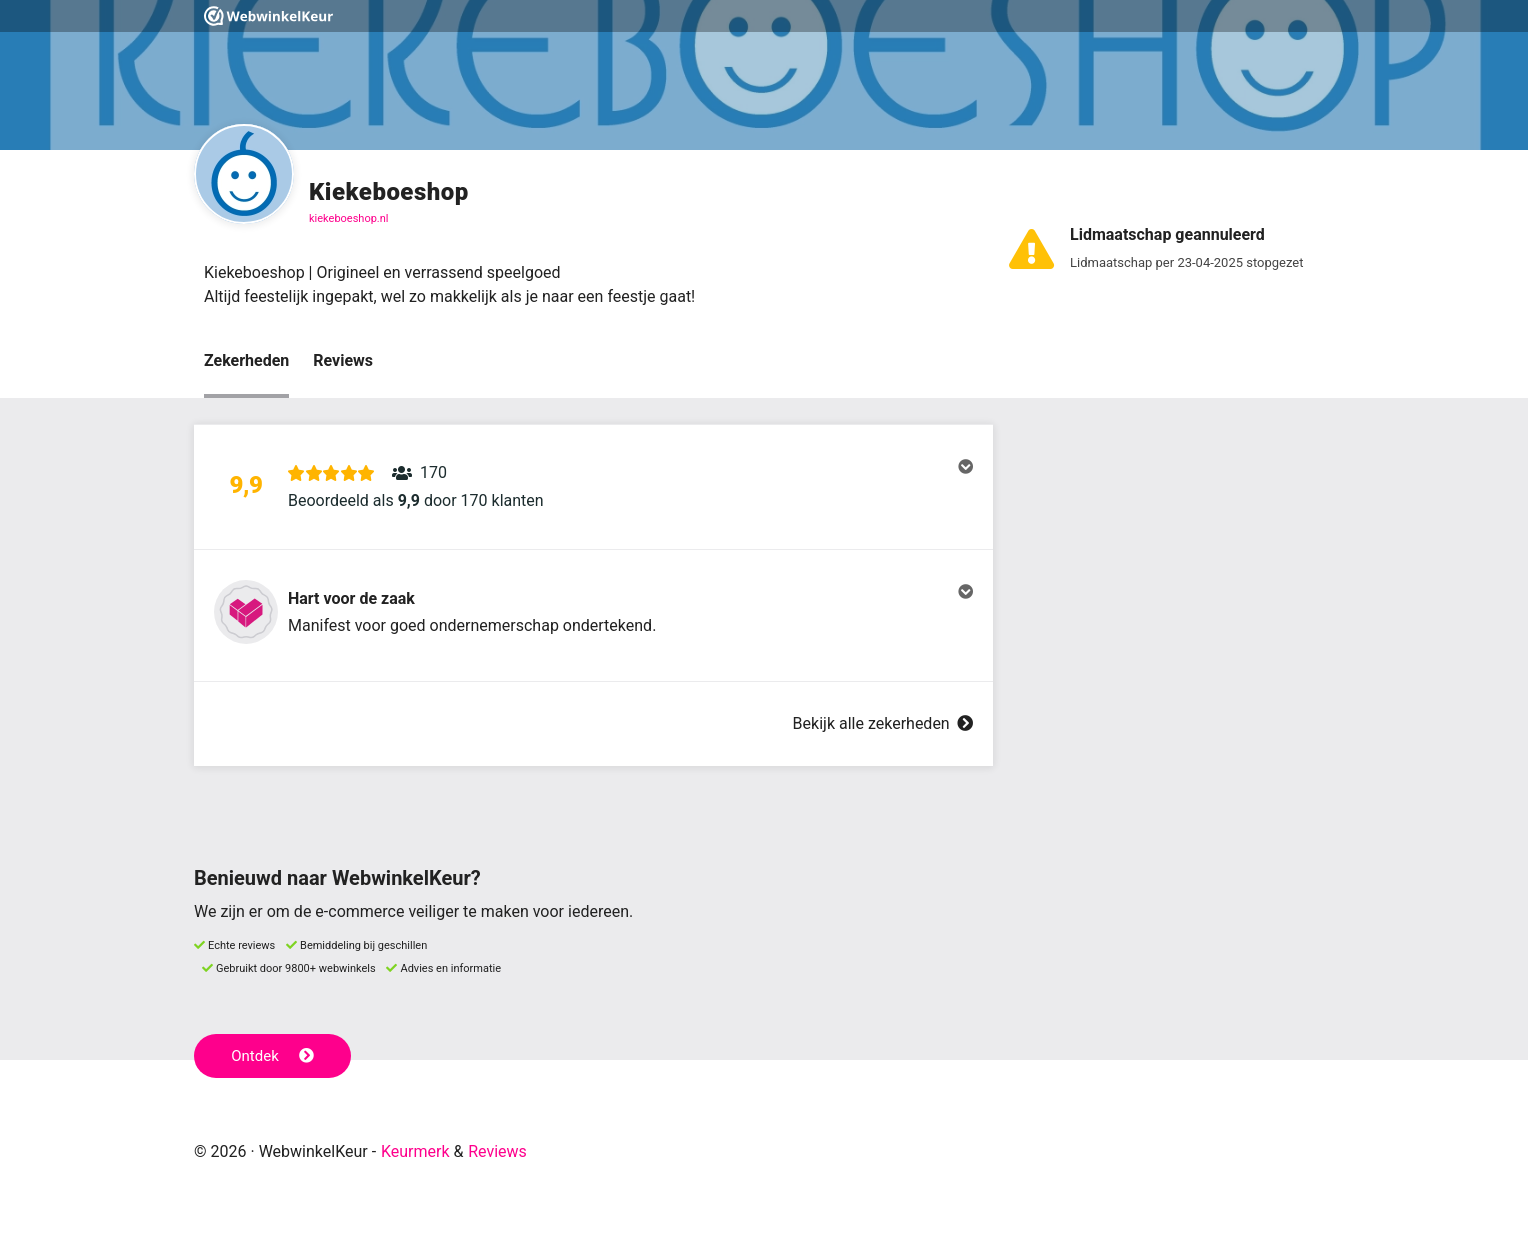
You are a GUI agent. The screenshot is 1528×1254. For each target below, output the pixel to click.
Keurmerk (415, 1151)
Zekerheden (246, 360)
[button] (593, 487)
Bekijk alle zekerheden (883, 723)
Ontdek (272, 1056)
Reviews (343, 360)
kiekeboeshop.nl (349, 218)
